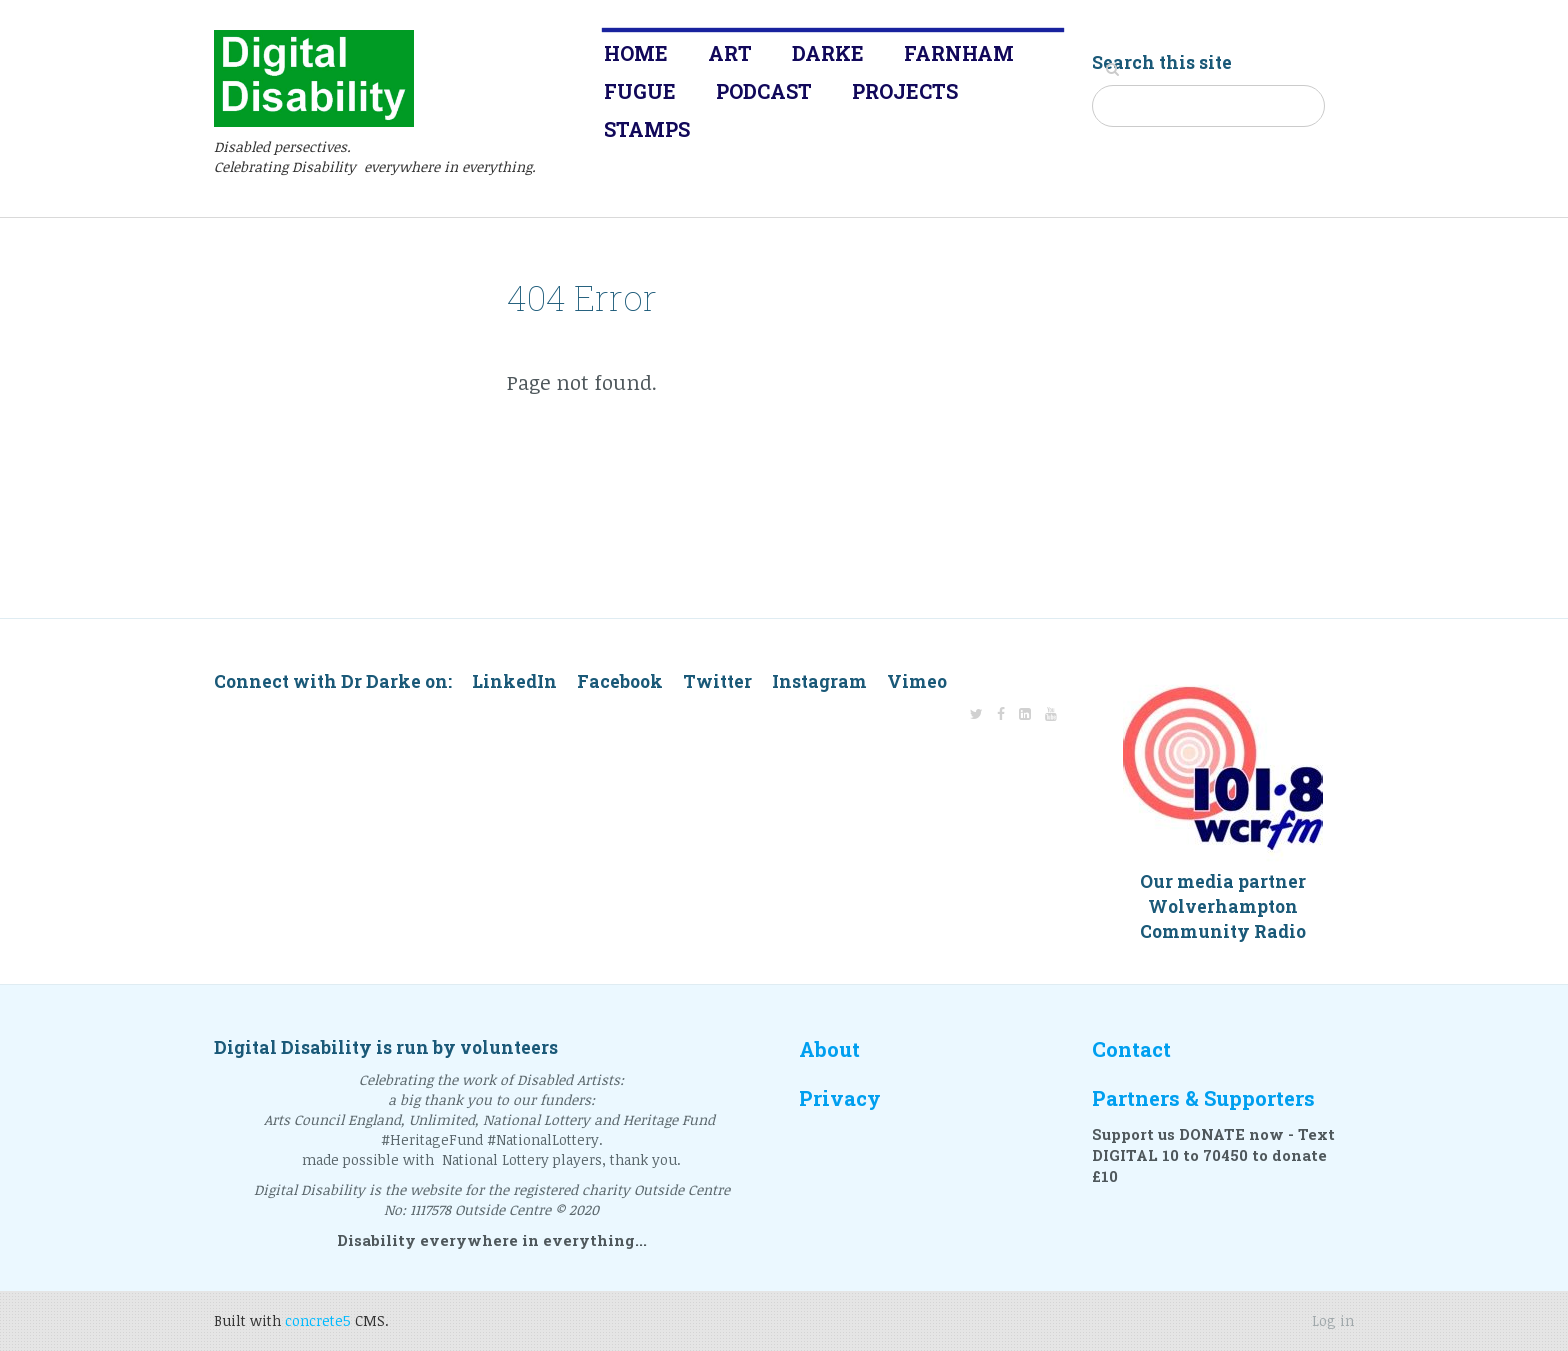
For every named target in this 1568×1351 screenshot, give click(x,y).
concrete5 (318, 1320)
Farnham (959, 53)
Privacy (840, 1098)
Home (636, 53)
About (829, 1049)
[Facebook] (1001, 713)
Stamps (647, 129)
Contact (1131, 1049)
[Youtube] (1051, 713)
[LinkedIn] (1025, 713)
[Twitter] (976, 713)
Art (730, 53)
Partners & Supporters (1203, 1098)
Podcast (764, 91)
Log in (1333, 1320)
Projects (905, 91)
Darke (828, 53)
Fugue (640, 91)
